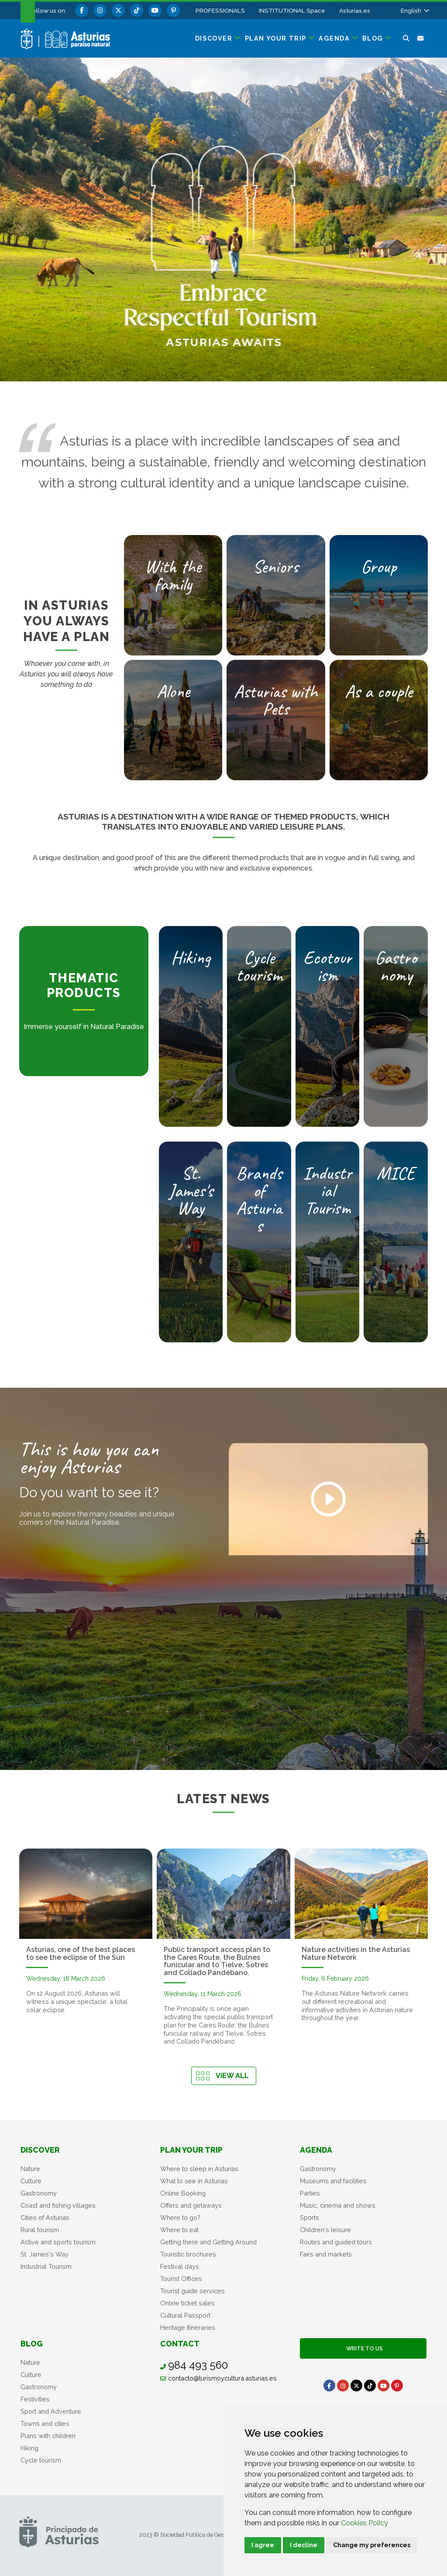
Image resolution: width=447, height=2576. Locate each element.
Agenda (316, 2149)
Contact (179, 2343)
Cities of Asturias (45, 2217)
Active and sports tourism (58, 2242)
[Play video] (328, 1499)
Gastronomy (39, 2193)
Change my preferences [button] (371, 2545)
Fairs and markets (326, 2254)
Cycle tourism (41, 2460)
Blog (32, 2343)
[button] (414, 10)
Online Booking (183, 2193)
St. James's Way (45, 2254)
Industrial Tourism (46, 2266)
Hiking (29, 2448)
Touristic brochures (188, 2254)
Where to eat (179, 2229)
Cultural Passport (185, 2315)
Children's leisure (325, 2229)
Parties (310, 2193)
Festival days (179, 2266)
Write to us (363, 2348)
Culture (31, 2181)
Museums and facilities (333, 2181)
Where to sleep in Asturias (199, 2168)
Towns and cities (45, 2423)
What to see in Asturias (194, 2181)
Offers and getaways (191, 2205)
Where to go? (180, 2217)
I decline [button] (303, 2545)
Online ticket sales (187, 2303)
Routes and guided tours (336, 2242)
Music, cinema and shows (337, 2205)
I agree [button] (262, 2545)
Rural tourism (40, 2229)
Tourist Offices (181, 2278)
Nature (30, 2168)
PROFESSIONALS (220, 10)
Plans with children (48, 2435)
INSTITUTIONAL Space (292, 10)
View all (232, 2076)
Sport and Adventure (51, 2411)
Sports (309, 2217)
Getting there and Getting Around (208, 2242)
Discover (40, 2149)
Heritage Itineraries (187, 2327)
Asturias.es (354, 10)
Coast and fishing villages (58, 2205)
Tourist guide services (192, 2291)
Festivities (35, 2399)
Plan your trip (191, 2149)
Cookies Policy (364, 2523)
